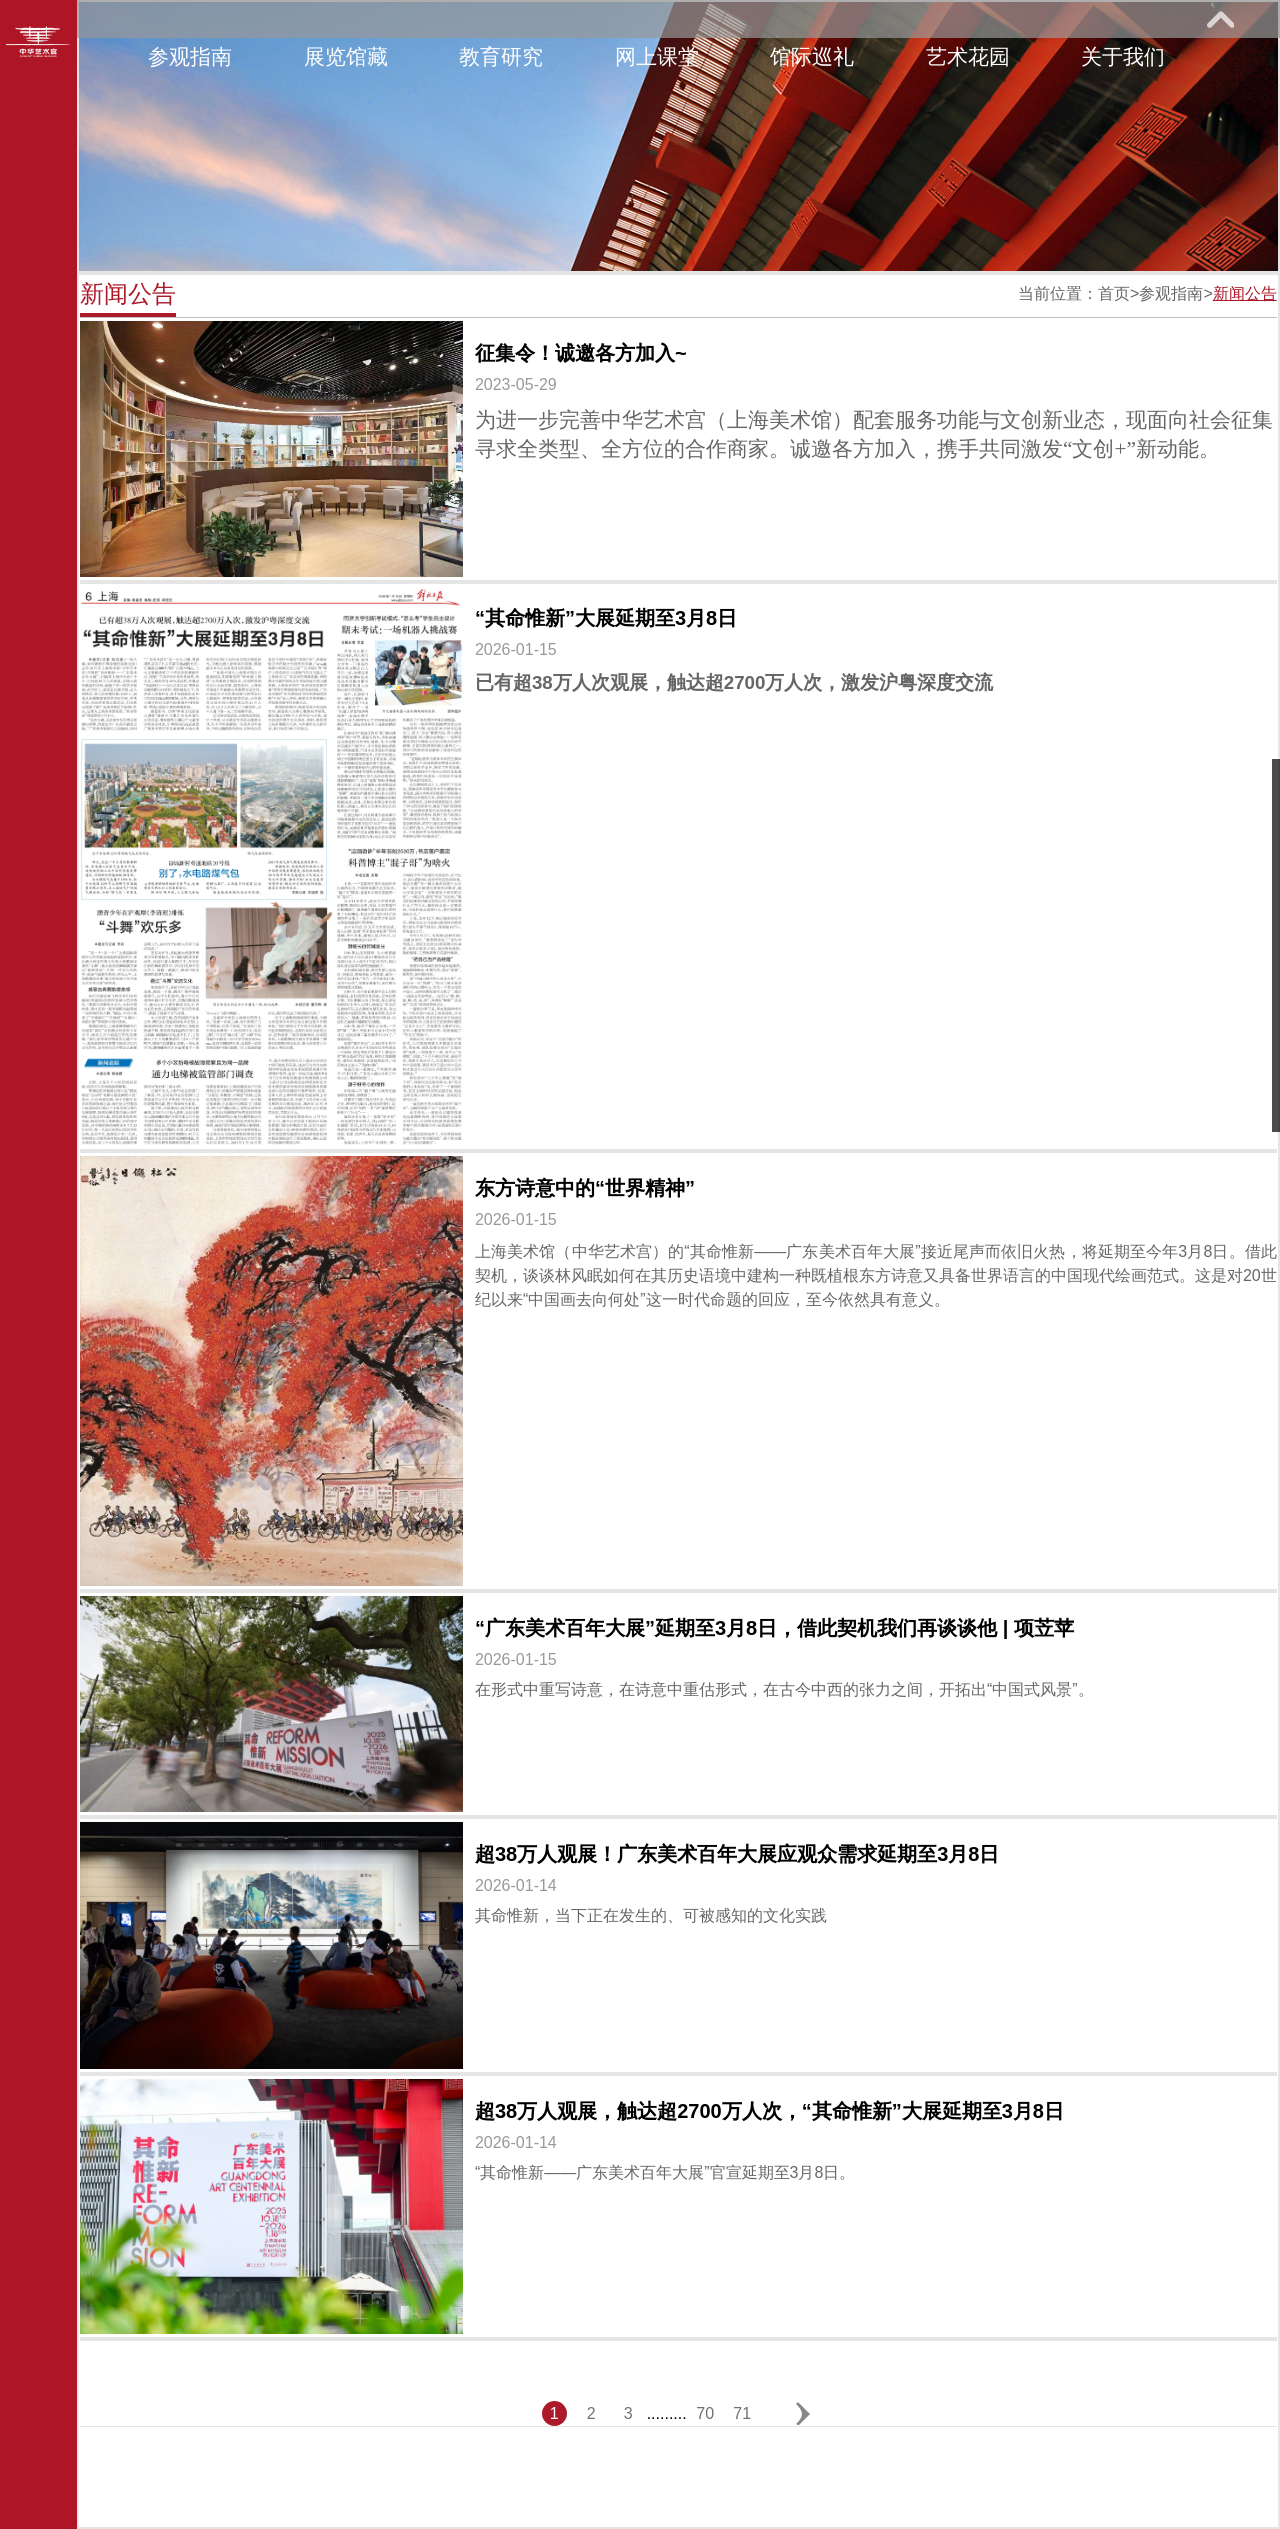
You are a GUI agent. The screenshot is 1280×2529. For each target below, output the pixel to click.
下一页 (802, 2413)
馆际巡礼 (812, 56)
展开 (1220, 19)
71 (742, 2413)
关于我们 (1123, 56)
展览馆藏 (346, 56)
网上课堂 (657, 56)
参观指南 (190, 56)
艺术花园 (968, 56)
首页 (1114, 293)
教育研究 (501, 56)
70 (705, 2413)
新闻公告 (1245, 293)
